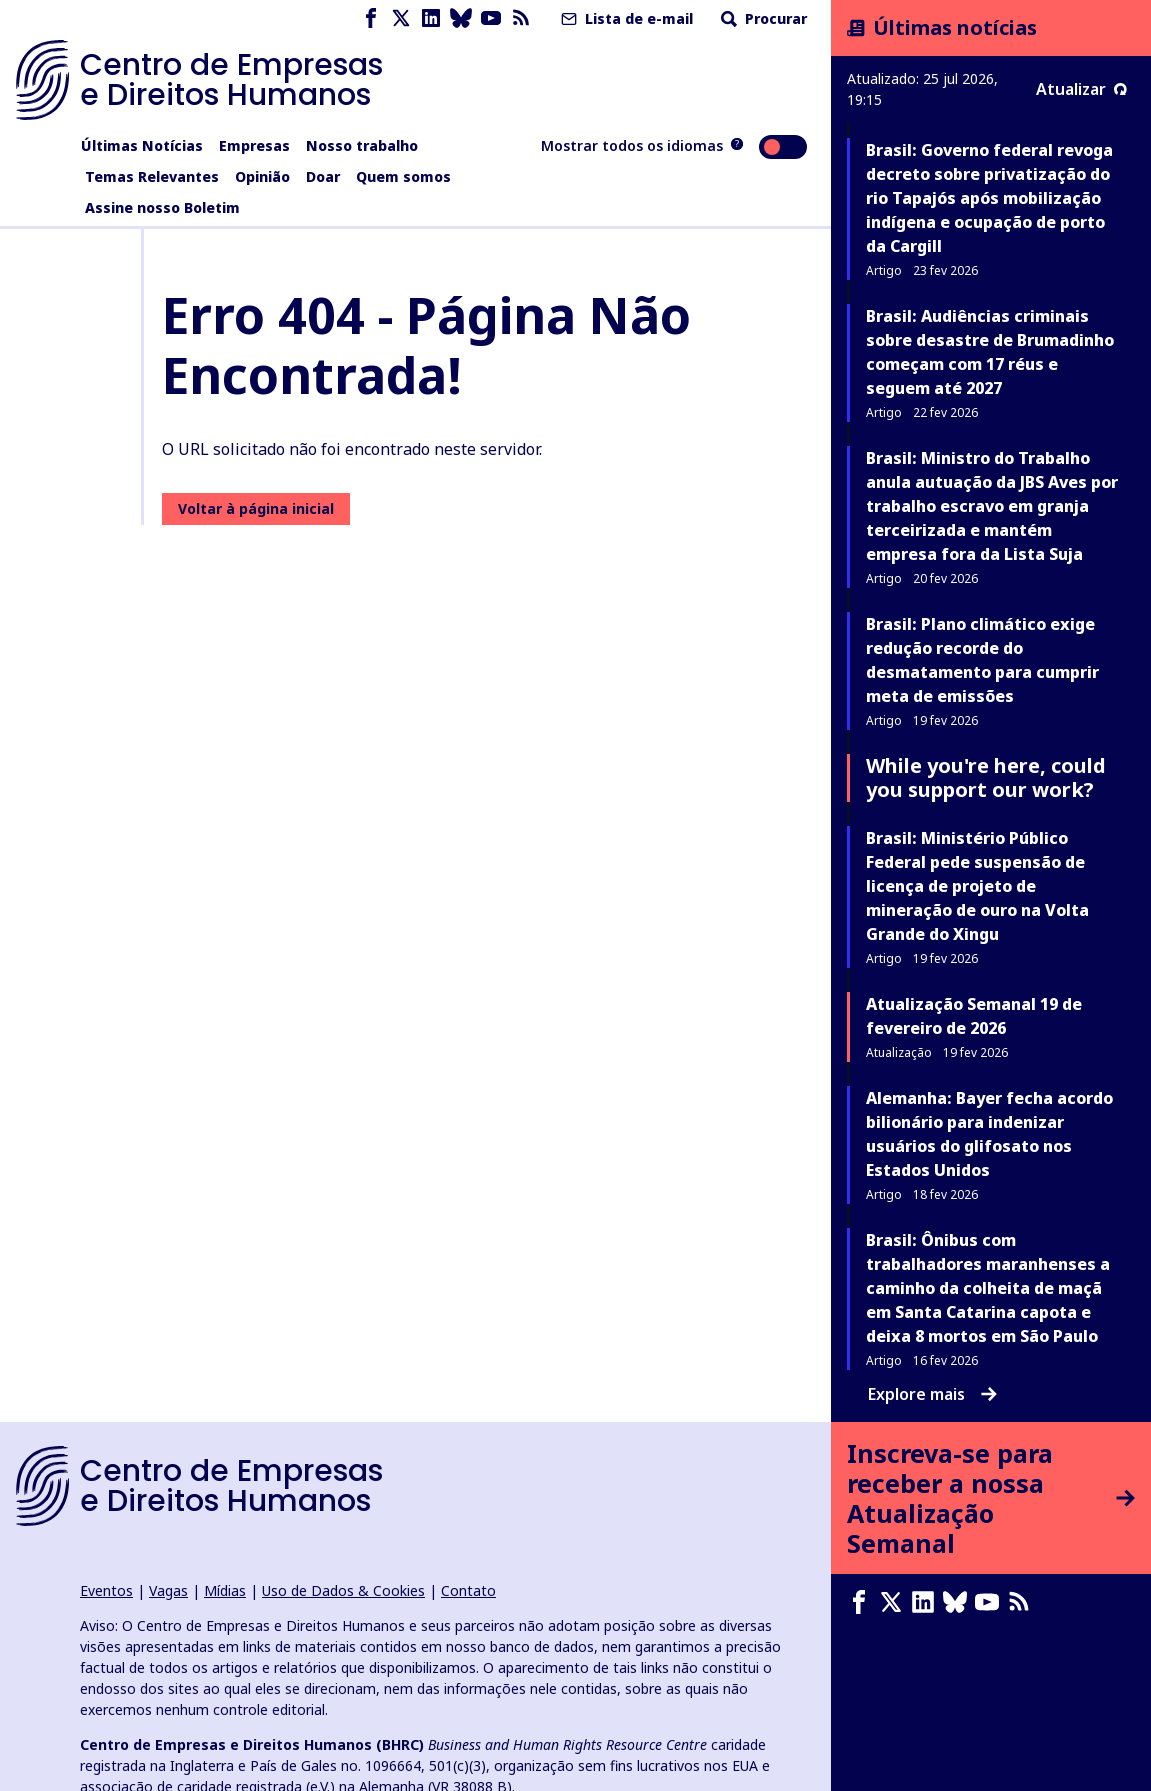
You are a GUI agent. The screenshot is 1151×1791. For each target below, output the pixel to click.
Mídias (225, 1590)
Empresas (254, 145)
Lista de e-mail (625, 18)
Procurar (762, 18)
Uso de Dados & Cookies (343, 1590)
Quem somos (403, 176)
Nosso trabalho (362, 145)
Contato (468, 1590)
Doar (323, 176)
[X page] (401, 18)
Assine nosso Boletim (162, 207)
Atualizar (1081, 89)
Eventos (106, 1590)
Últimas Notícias (142, 145)
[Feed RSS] (521, 18)
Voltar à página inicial (256, 508)
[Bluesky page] (461, 18)
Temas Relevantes (152, 176)
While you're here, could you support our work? (986, 777)
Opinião (262, 176)
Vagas (168, 1590)
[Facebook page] (371, 18)
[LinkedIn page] (431, 18)
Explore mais (932, 1394)
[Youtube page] (491, 18)
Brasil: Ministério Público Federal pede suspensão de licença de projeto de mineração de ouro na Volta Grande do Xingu (977, 886)
